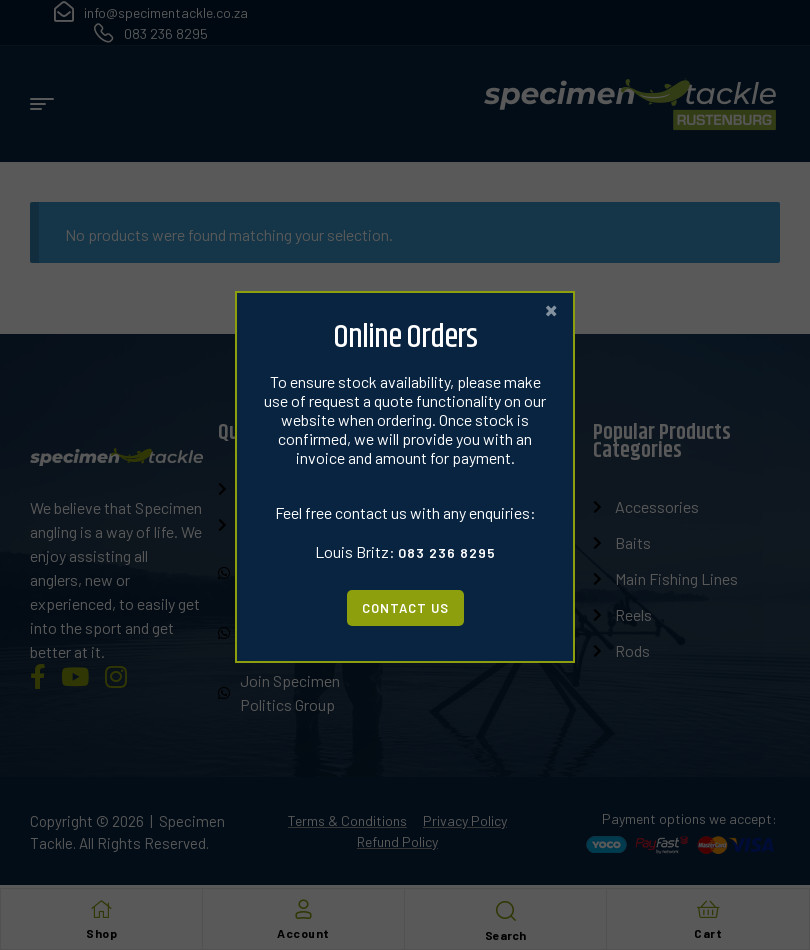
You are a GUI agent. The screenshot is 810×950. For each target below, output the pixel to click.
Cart (708, 933)
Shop (101, 933)
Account (303, 933)
